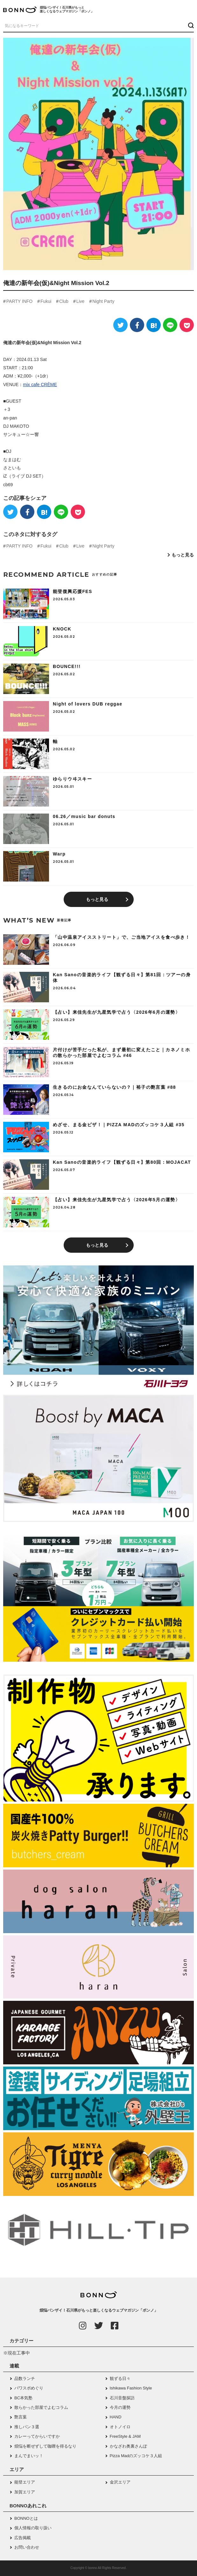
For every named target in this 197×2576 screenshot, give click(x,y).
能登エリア (24, 2482)
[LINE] (170, 325)
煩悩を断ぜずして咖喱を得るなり (45, 2446)
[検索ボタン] (190, 25)
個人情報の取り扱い (33, 2527)
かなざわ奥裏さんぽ (128, 2446)
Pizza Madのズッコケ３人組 (136, 2455)
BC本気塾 (23, 2397)
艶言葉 (20, 2417)
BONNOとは (26, 2518)
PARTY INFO (19, 301)
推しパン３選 (26, 2426)
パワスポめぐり (28, 2388)
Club (63, 301)
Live (80, 301)
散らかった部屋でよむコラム (41, 2407)
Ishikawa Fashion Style (131, 2388)
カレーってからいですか (37, 2436)
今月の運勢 (120, 2407)
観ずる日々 (120, 2378)
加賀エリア (24, 2492)
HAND (116, 2417)
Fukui (45, 301)
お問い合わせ (26, 2547)
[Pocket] (186, 325)
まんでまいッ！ (28, 2455)
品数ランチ (24, 2378)
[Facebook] (137, 325)
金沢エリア (120, 2482)
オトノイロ (120, 2426)
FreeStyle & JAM (125, 2436)
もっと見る (183, 554)
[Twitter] (120, 325)
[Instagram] (83, 2325)
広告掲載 (22, 2537)
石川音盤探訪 (122, 2397)
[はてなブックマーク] (153, 325)
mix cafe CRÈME (40, 384)
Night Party (103, 301)
